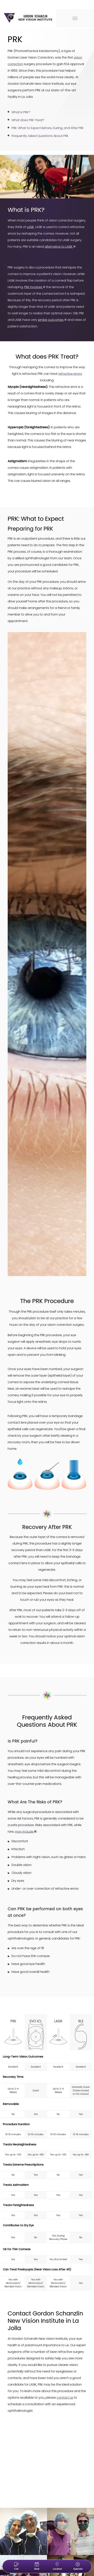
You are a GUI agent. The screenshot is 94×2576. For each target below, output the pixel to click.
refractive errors (70, 373)
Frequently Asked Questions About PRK (40, 136)
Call (16, 2566)
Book (36, 2566)
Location (57, 2566)
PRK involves (33, 287)
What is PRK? (21, 112)
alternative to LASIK (59, 246)
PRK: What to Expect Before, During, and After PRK (48, 128)
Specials (78, 2566)
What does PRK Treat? (28, 120)
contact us (65, 2397)
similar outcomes (51, 320)
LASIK (30, 227)
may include (24, 1831)
